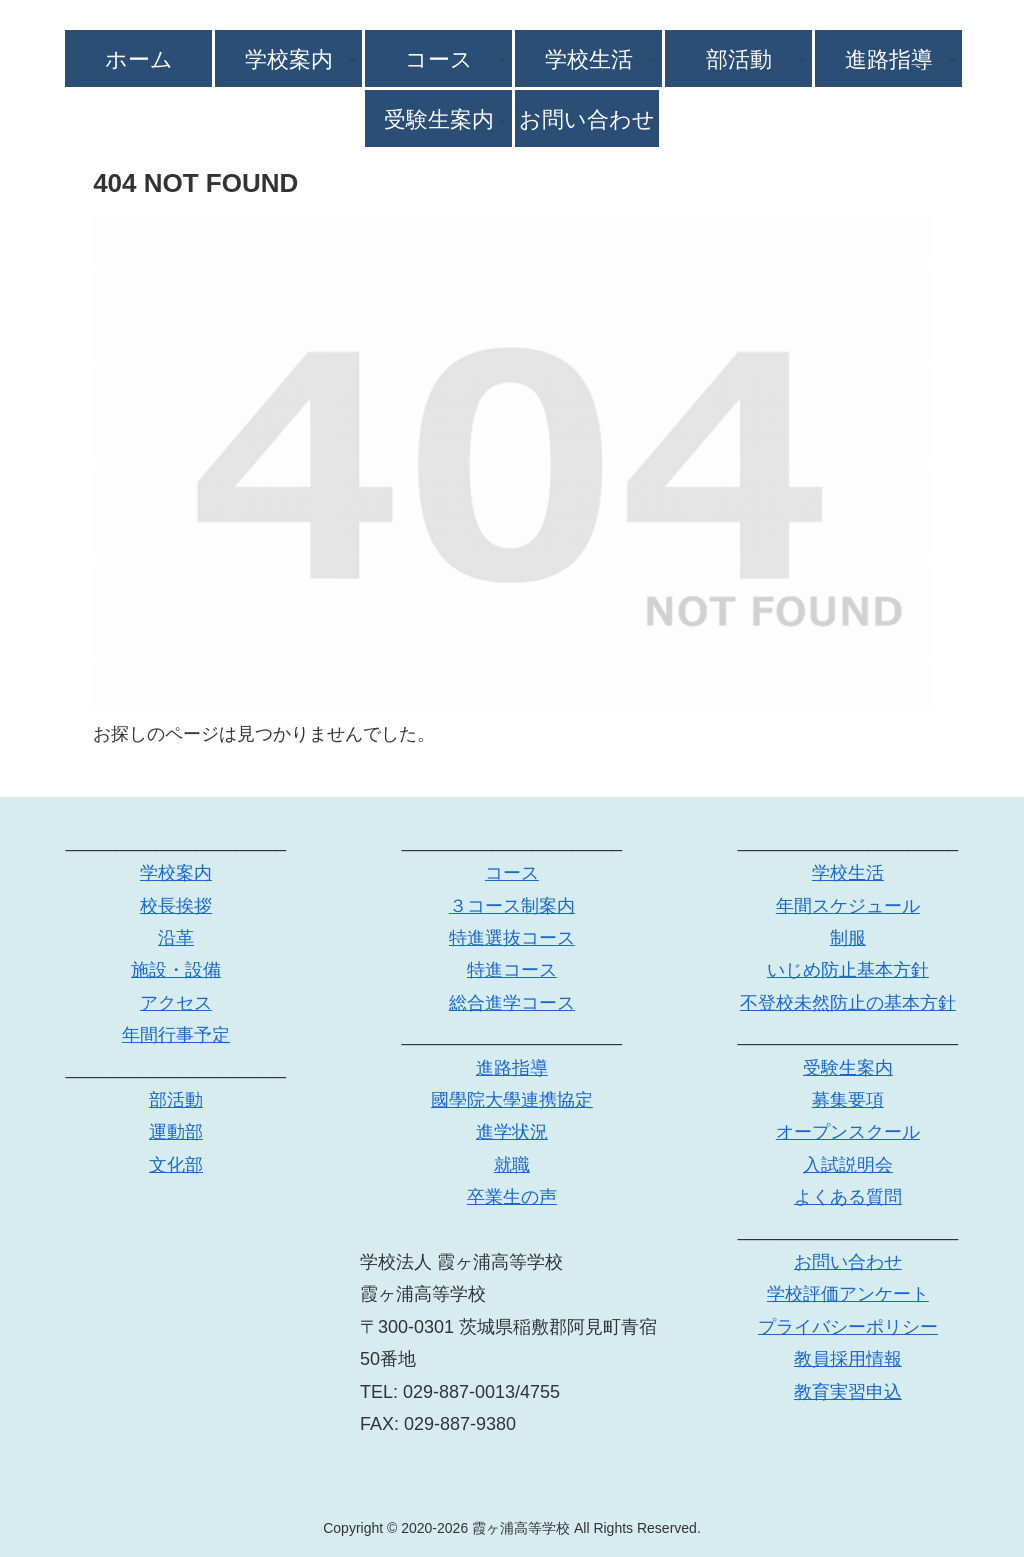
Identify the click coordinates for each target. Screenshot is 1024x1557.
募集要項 (848, 1100)
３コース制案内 (512, 906)
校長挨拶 (176, 906)
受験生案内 (848, 1068)
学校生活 (848, 873)
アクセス (176, 1003)
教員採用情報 (848, 1359)
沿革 (176, 938)
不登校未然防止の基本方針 (848, 1003)
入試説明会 (848, 1165)
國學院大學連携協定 (512, 1100)
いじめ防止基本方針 (848, 970)
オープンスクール (848, 1132)
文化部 (176, 1165)
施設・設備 (176, 970)
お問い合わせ (848, 1262)
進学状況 (512, 1132)
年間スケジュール (848, 906)
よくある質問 (848, 1197)
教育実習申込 (848, 1392)
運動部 (176, 1132)
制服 (848, 938)
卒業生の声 (512, 1197)
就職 (512, 1165)
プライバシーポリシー (848, 1327)
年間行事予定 (176, 1035)
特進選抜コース (512, 938)
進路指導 (512, 1068)
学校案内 (176, 873)
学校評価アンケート (848, 1294)
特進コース (512, 970)
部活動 (176, 1100)
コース (512, 873)
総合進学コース (512, 1003)
